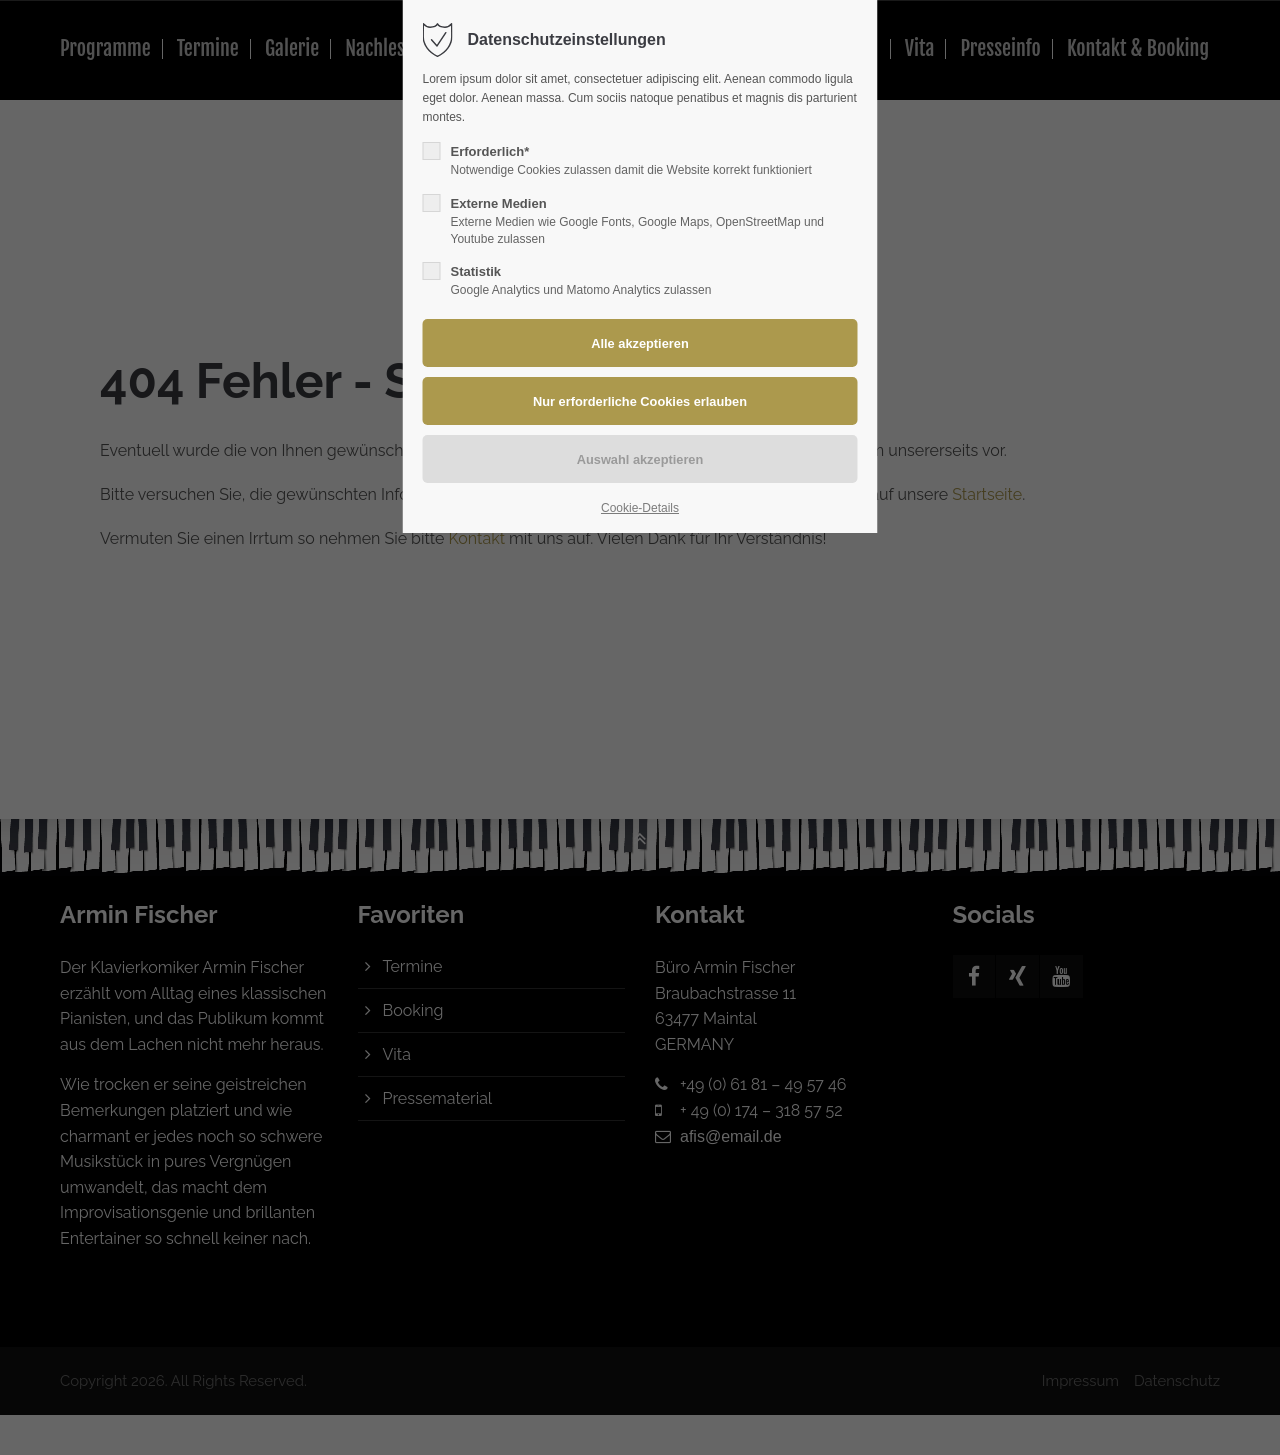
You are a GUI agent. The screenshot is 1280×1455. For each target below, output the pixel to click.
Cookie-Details (640, 508)
